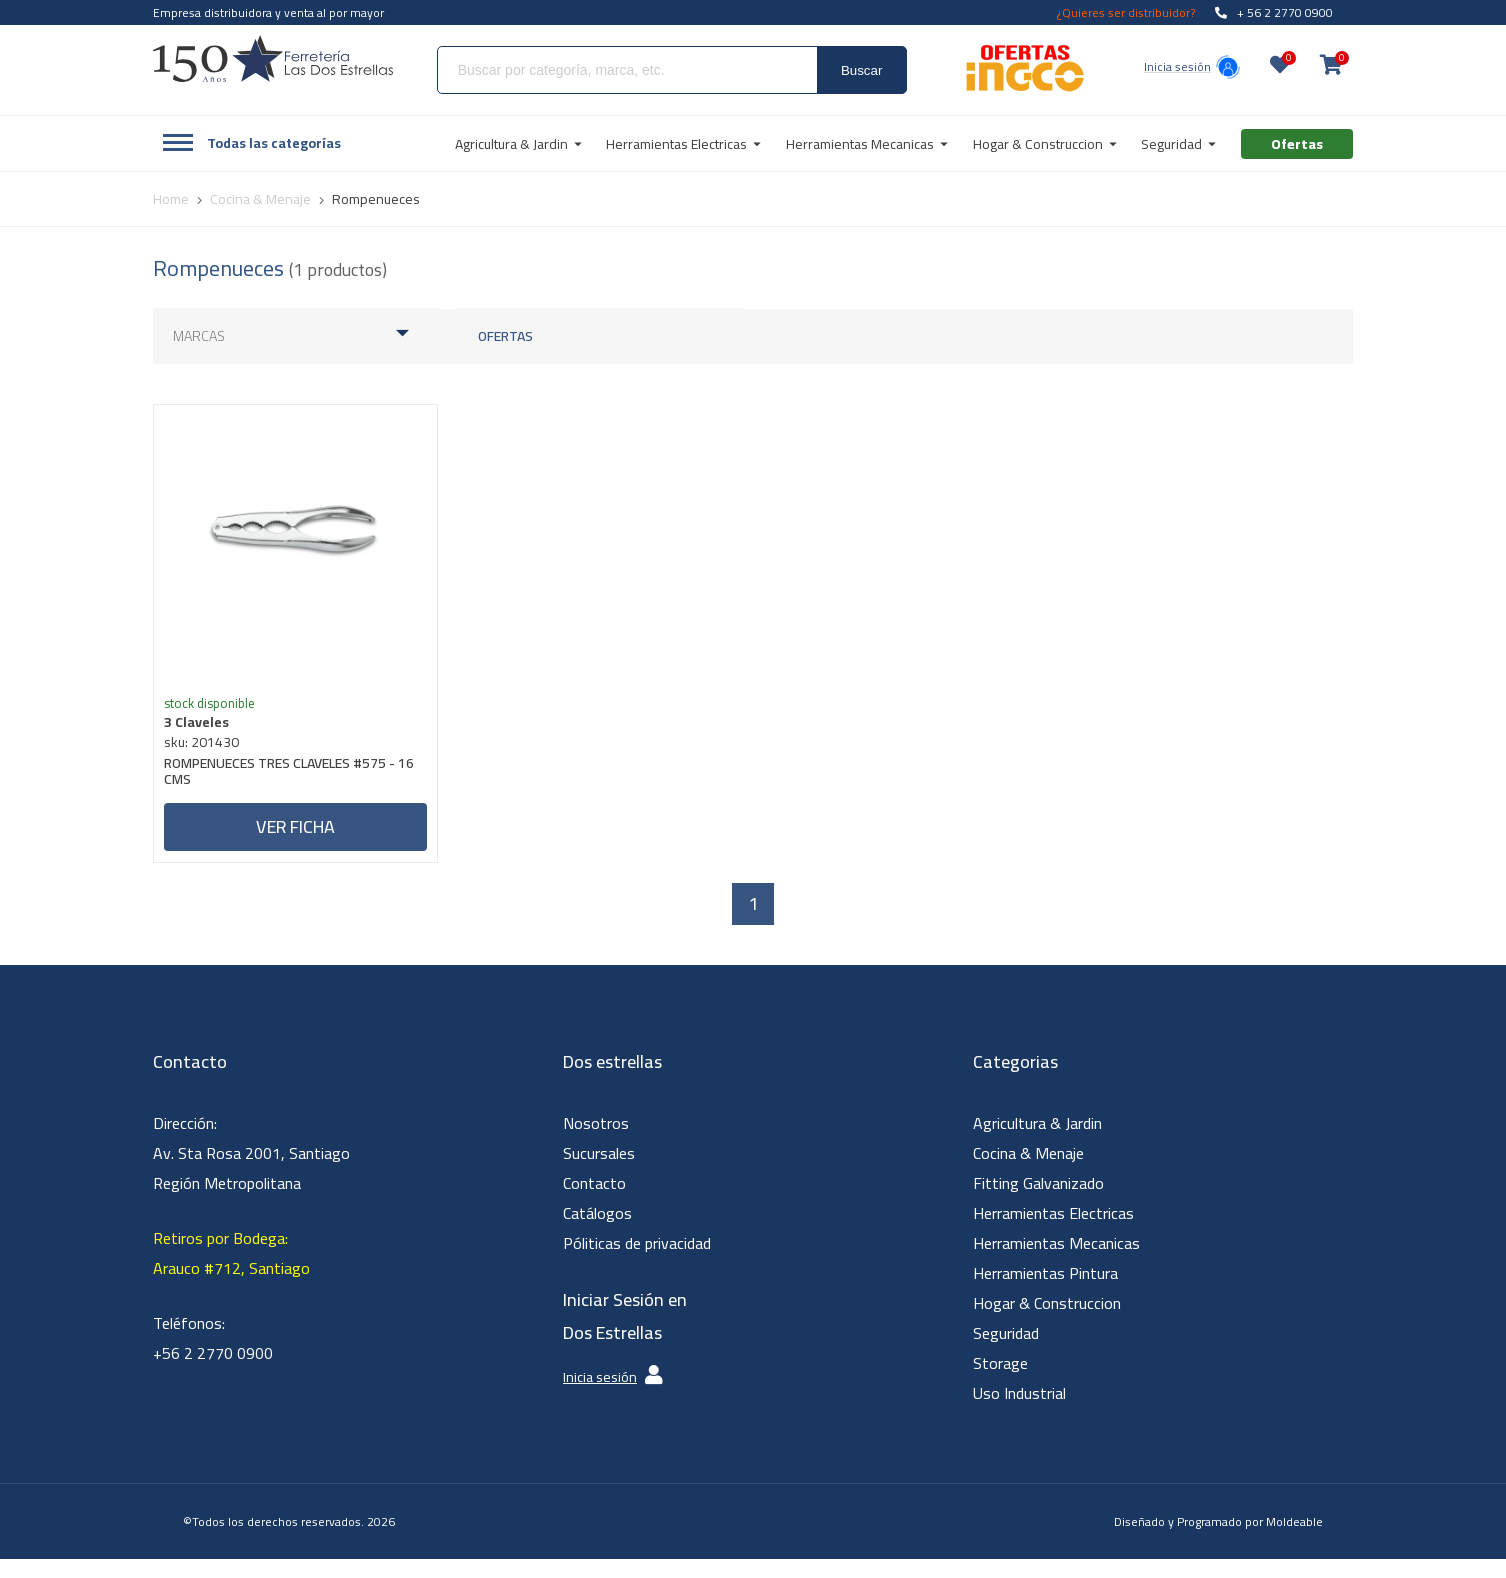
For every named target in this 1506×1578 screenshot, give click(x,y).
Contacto (594, 1202)
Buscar (861, 70)
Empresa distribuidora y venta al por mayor (268, 12)
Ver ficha (295, 836)
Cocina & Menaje (1028, 1172)
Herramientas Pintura (1045, 1292)
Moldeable (1294, 1540)
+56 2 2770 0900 (213, 1372)
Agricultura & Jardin (1037, 1142)
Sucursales (599, 1172)
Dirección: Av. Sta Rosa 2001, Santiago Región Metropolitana (251, 1172)
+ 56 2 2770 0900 (1274, 12)
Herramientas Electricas (1053, 1232)
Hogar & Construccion (1047, 1322)
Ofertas (505, 336)
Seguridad (1006, 1352)
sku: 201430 (211, 752)
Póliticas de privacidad (637, 1262)
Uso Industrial (1019, 1412)
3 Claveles (206, 732)
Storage (1000, 1382)
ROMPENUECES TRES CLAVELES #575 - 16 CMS (289, 783)
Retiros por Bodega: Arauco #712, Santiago (231, 1272)
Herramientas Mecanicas (1056, 1262)
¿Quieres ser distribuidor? (1126, 12)
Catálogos (597, 1232)
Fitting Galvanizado (1038, 1202)
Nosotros (596, 1142)
